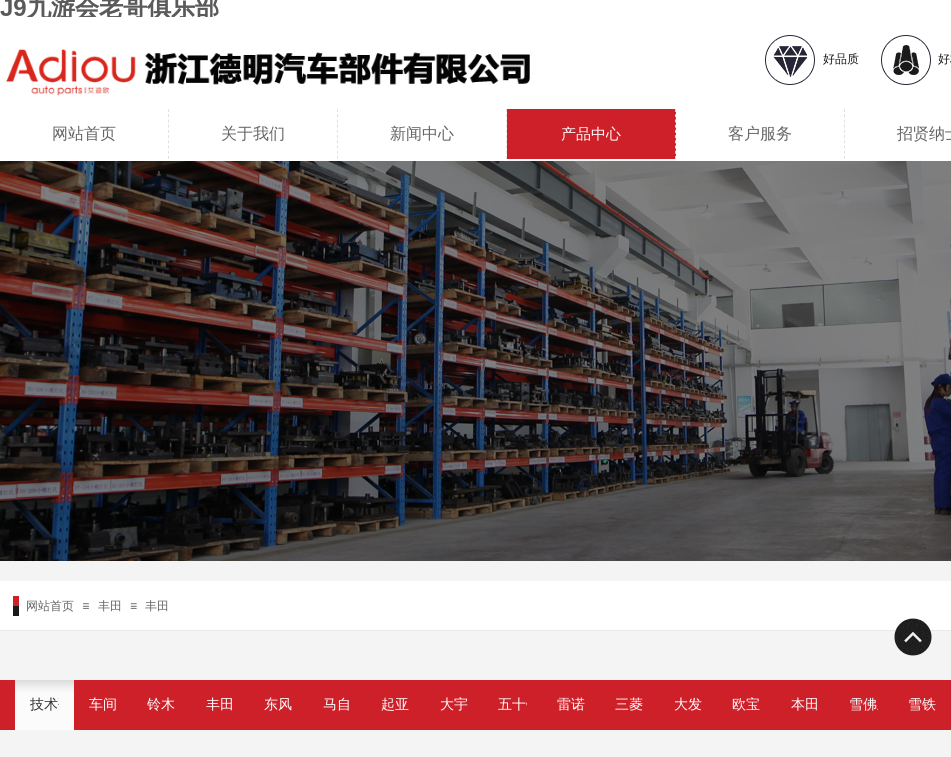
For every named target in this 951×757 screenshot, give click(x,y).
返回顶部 (912, 637)
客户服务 (760, 133)
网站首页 (84, 133)
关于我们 (253, 133)
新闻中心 (422, 133)
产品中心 (591, 134)
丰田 (110, 606)
